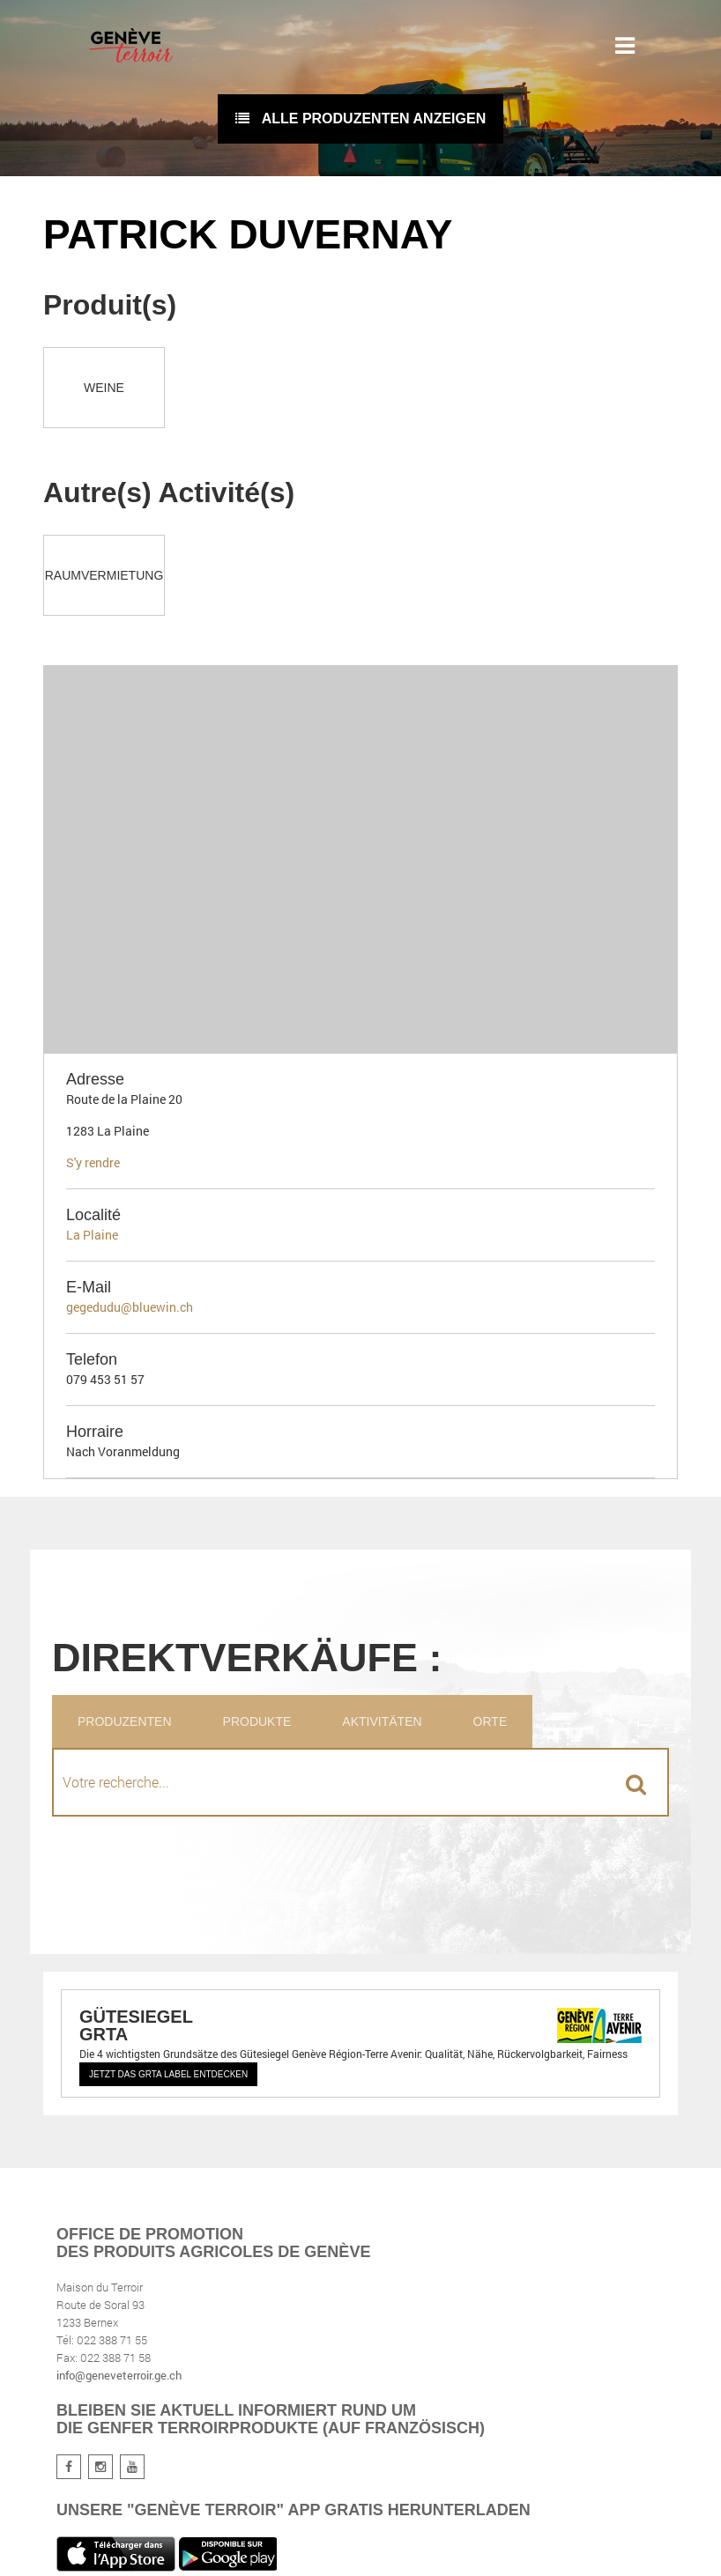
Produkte (257, 1721)
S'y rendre (93, 1162)
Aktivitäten (381, 1721)
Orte (490, 1721)
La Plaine (92, 1234)
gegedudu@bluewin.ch (129, 1307)
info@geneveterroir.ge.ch (119, 2375)
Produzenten (125, 1721)
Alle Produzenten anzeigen (360, 118)
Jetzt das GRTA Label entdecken (168, 2074)
